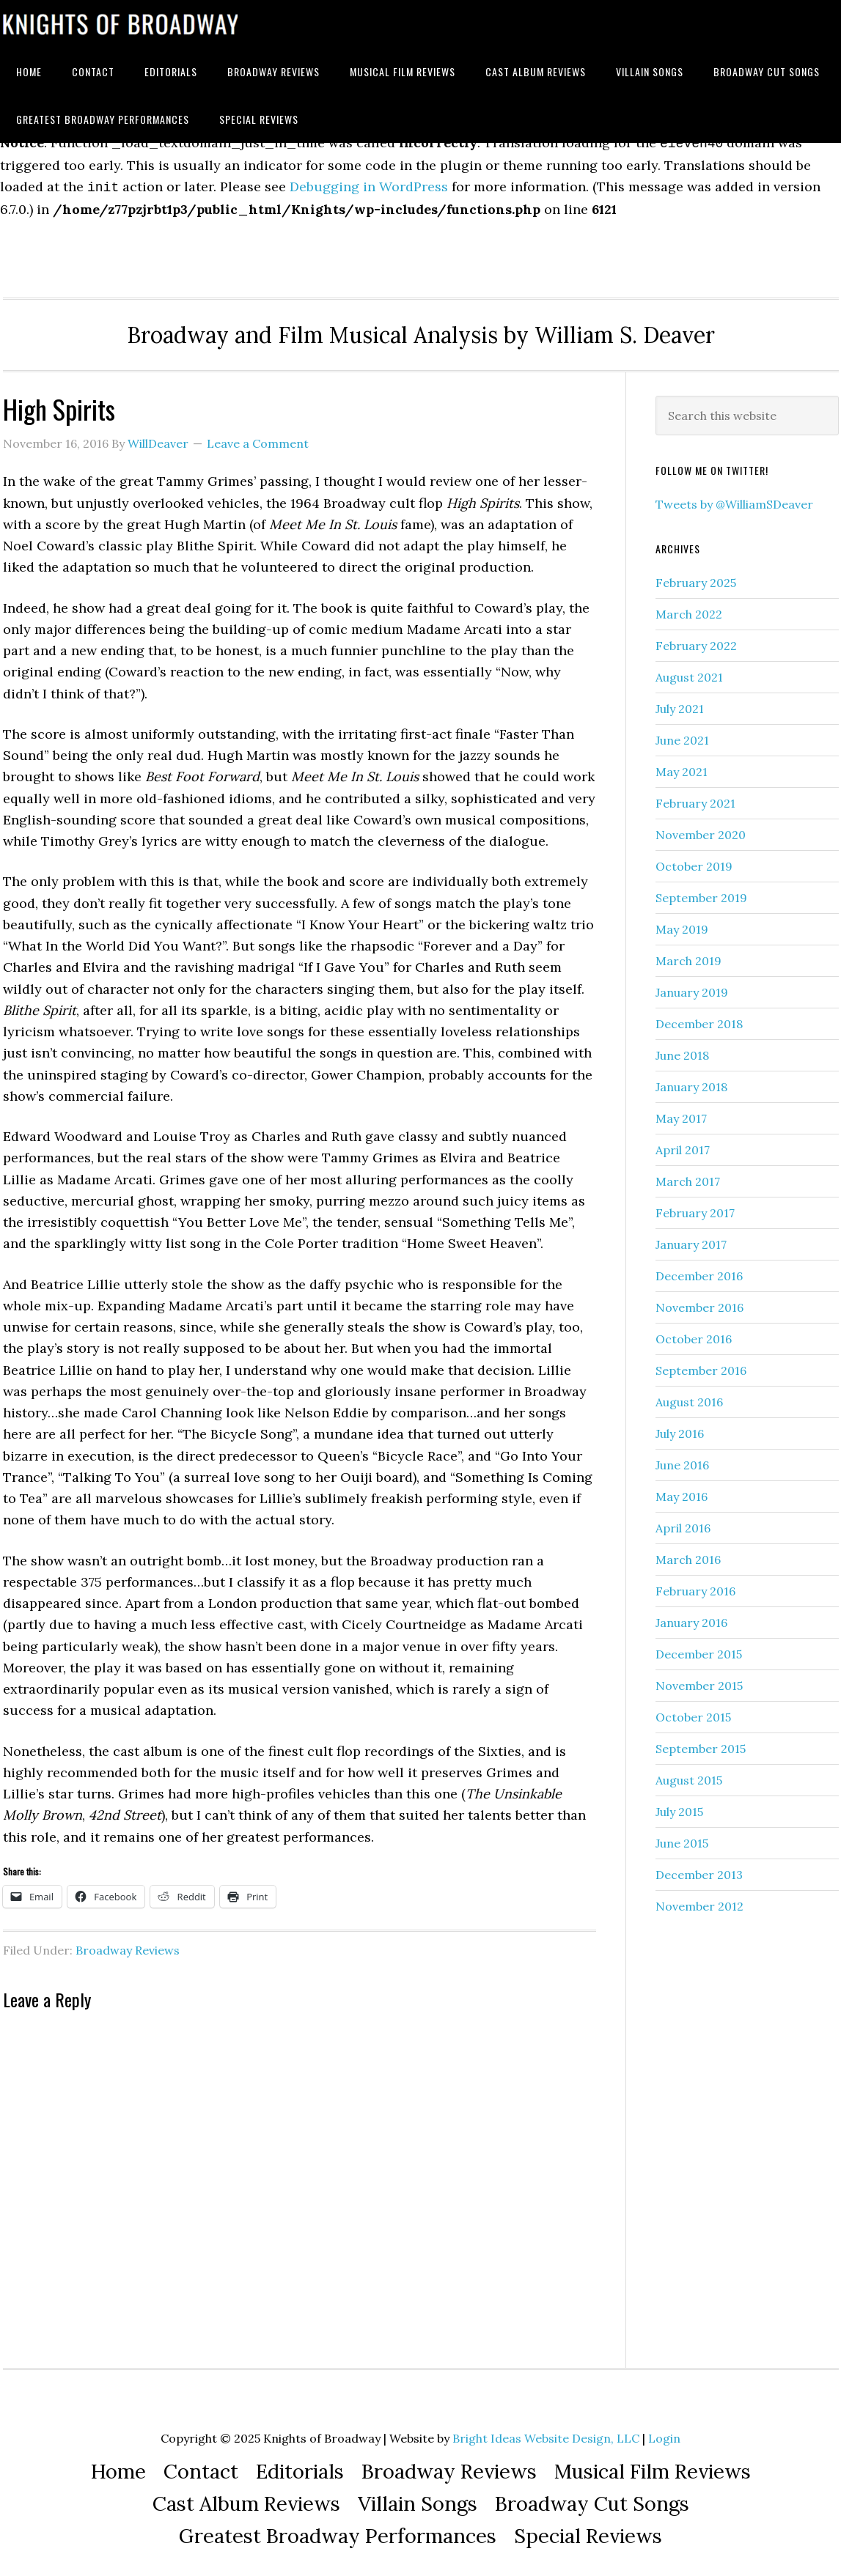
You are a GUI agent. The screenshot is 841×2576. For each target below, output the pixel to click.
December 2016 (699, 1270)
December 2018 (699, 1018)
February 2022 (696, 639)
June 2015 (681, 1837)
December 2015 (698, 1648)
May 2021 (681, 766)
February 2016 (695, 1585)
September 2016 (700, 1364)
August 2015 (688, 1774)
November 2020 (700, 829)
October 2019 (693, 860)
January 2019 (691, 986)
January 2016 (691, 1616)
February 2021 (695, 797)
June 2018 (682, 1049)
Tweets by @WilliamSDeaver (734, 498)
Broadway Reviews (128, 1944)
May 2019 (681, 923)
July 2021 (679, 702)
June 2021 (682, 734)
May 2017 (681, 1112)
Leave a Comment (258, 437)
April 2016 (682, 1522)
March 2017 (687, 1175)
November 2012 (699, 1900)
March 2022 (688, 608)
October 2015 (693, 1711)
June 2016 (682, 1459)
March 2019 (688, 955)
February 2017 (695, 1207)
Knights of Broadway (120, 24)
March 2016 (688, 1553)
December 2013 (699, 1868)
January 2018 (691, 1081)
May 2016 (681, 1490)
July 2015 (679, 1805)
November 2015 (699, 1679)
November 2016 (699, 1301)
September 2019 (701, 892)
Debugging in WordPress (369, 182)
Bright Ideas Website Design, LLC (545, 2432)
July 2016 (679, 1427)
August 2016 (689, 1396)
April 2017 (682, 1144)
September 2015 (700, 1742)
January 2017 (691, 1238)
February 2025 (695, 576)
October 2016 (693, 1333)
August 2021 (689, 671)
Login (664, 2432)
